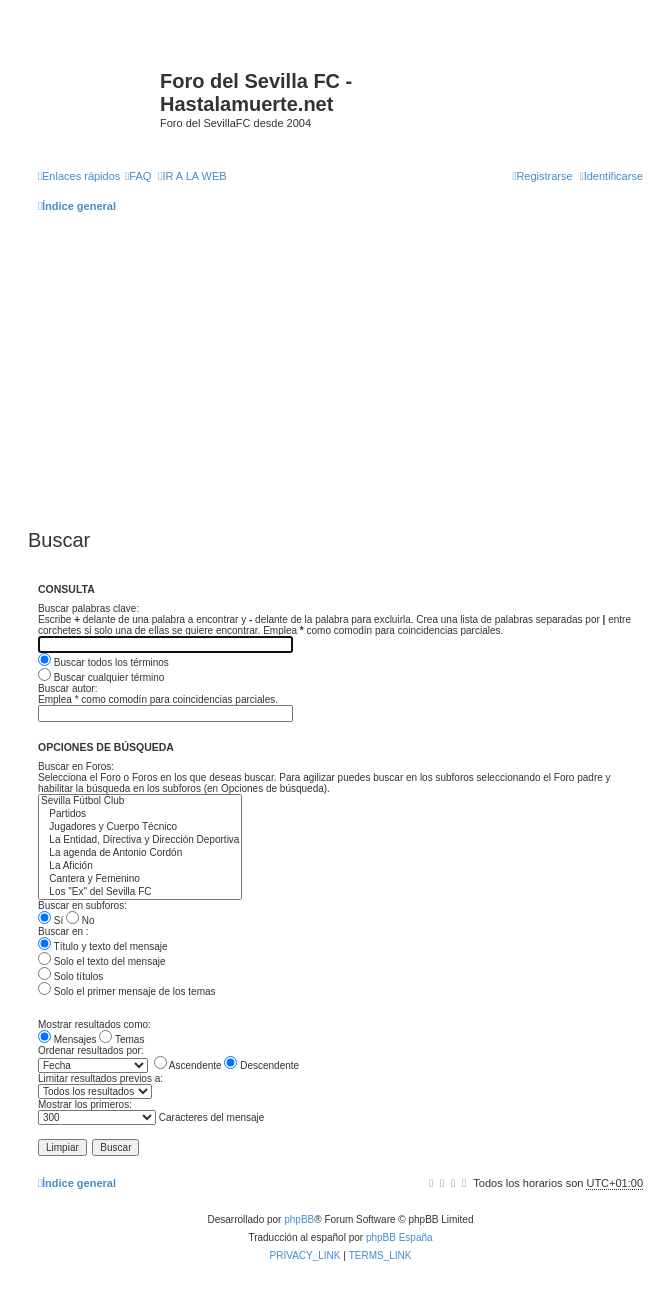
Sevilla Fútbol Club (140, 801)
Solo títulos (70, 976)
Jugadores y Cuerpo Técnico (140, 827)
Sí (50, 920)
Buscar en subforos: (82, 905)
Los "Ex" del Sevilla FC (140, 892)
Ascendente (188, 1065)
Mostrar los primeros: (85, 1104)
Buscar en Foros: (76, 766)
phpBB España (399, 1237)
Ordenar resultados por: (91, 1050)
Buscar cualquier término (101, 677)
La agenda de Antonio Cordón (140, 853)
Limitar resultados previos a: (100, 1078)
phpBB (299, 1219)
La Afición (140, 866)
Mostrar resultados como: (94, 1024)
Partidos (140, 814)
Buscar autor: (67, 688)
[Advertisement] (340, 368)
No (80, 920)
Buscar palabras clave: (88, 608)
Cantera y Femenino (140, 879)
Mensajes (67, 1039)
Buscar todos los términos (103, 662)
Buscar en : (63, 931)
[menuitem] (138, 176)
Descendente (261, 1065)
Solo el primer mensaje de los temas (127, 991)
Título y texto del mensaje (103, 946)
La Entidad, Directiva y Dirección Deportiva (140, 840)
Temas (121, 1039)
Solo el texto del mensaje (102, 961)
